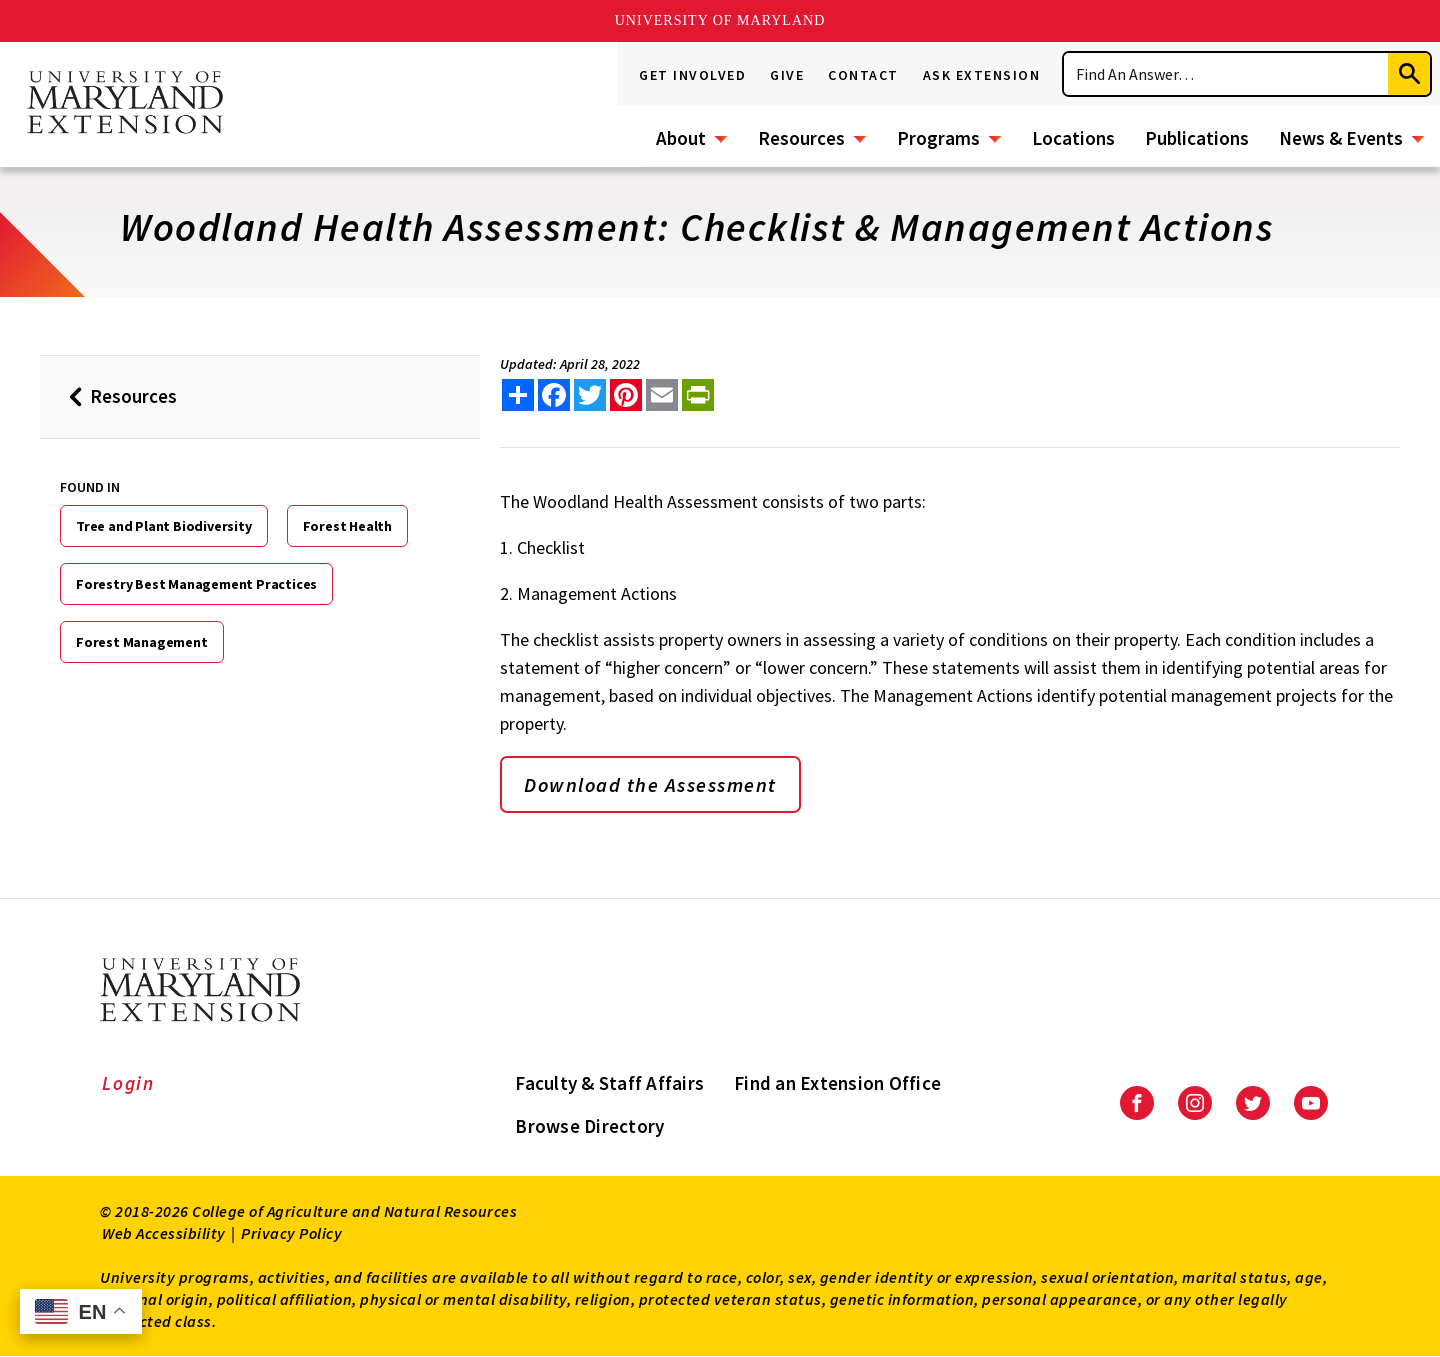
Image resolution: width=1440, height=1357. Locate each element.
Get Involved (692, 75)
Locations (1073, 138)
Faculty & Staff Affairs (609, 1083)
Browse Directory (589, 1126)
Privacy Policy (291, 1233)
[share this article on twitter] (590, 395)
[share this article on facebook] (554, 395)
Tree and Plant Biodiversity (164, 526)
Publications (1197, 138)
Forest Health (347, 526)
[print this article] (698, 395)
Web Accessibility (164, 1233)
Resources (801, 138)
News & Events (1341, 138)
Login (128, 1083)
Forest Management (142, 642)
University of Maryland (720, 20)
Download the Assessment (650, 784)
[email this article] (662, 395)
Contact (863, 75)
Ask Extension (982, 75)
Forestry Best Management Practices (196, 584)
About (681, 138)
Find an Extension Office (837, 1083)
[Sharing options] (518, 395)
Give (787, 75)
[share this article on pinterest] (626, 395)
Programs (938, 138)
